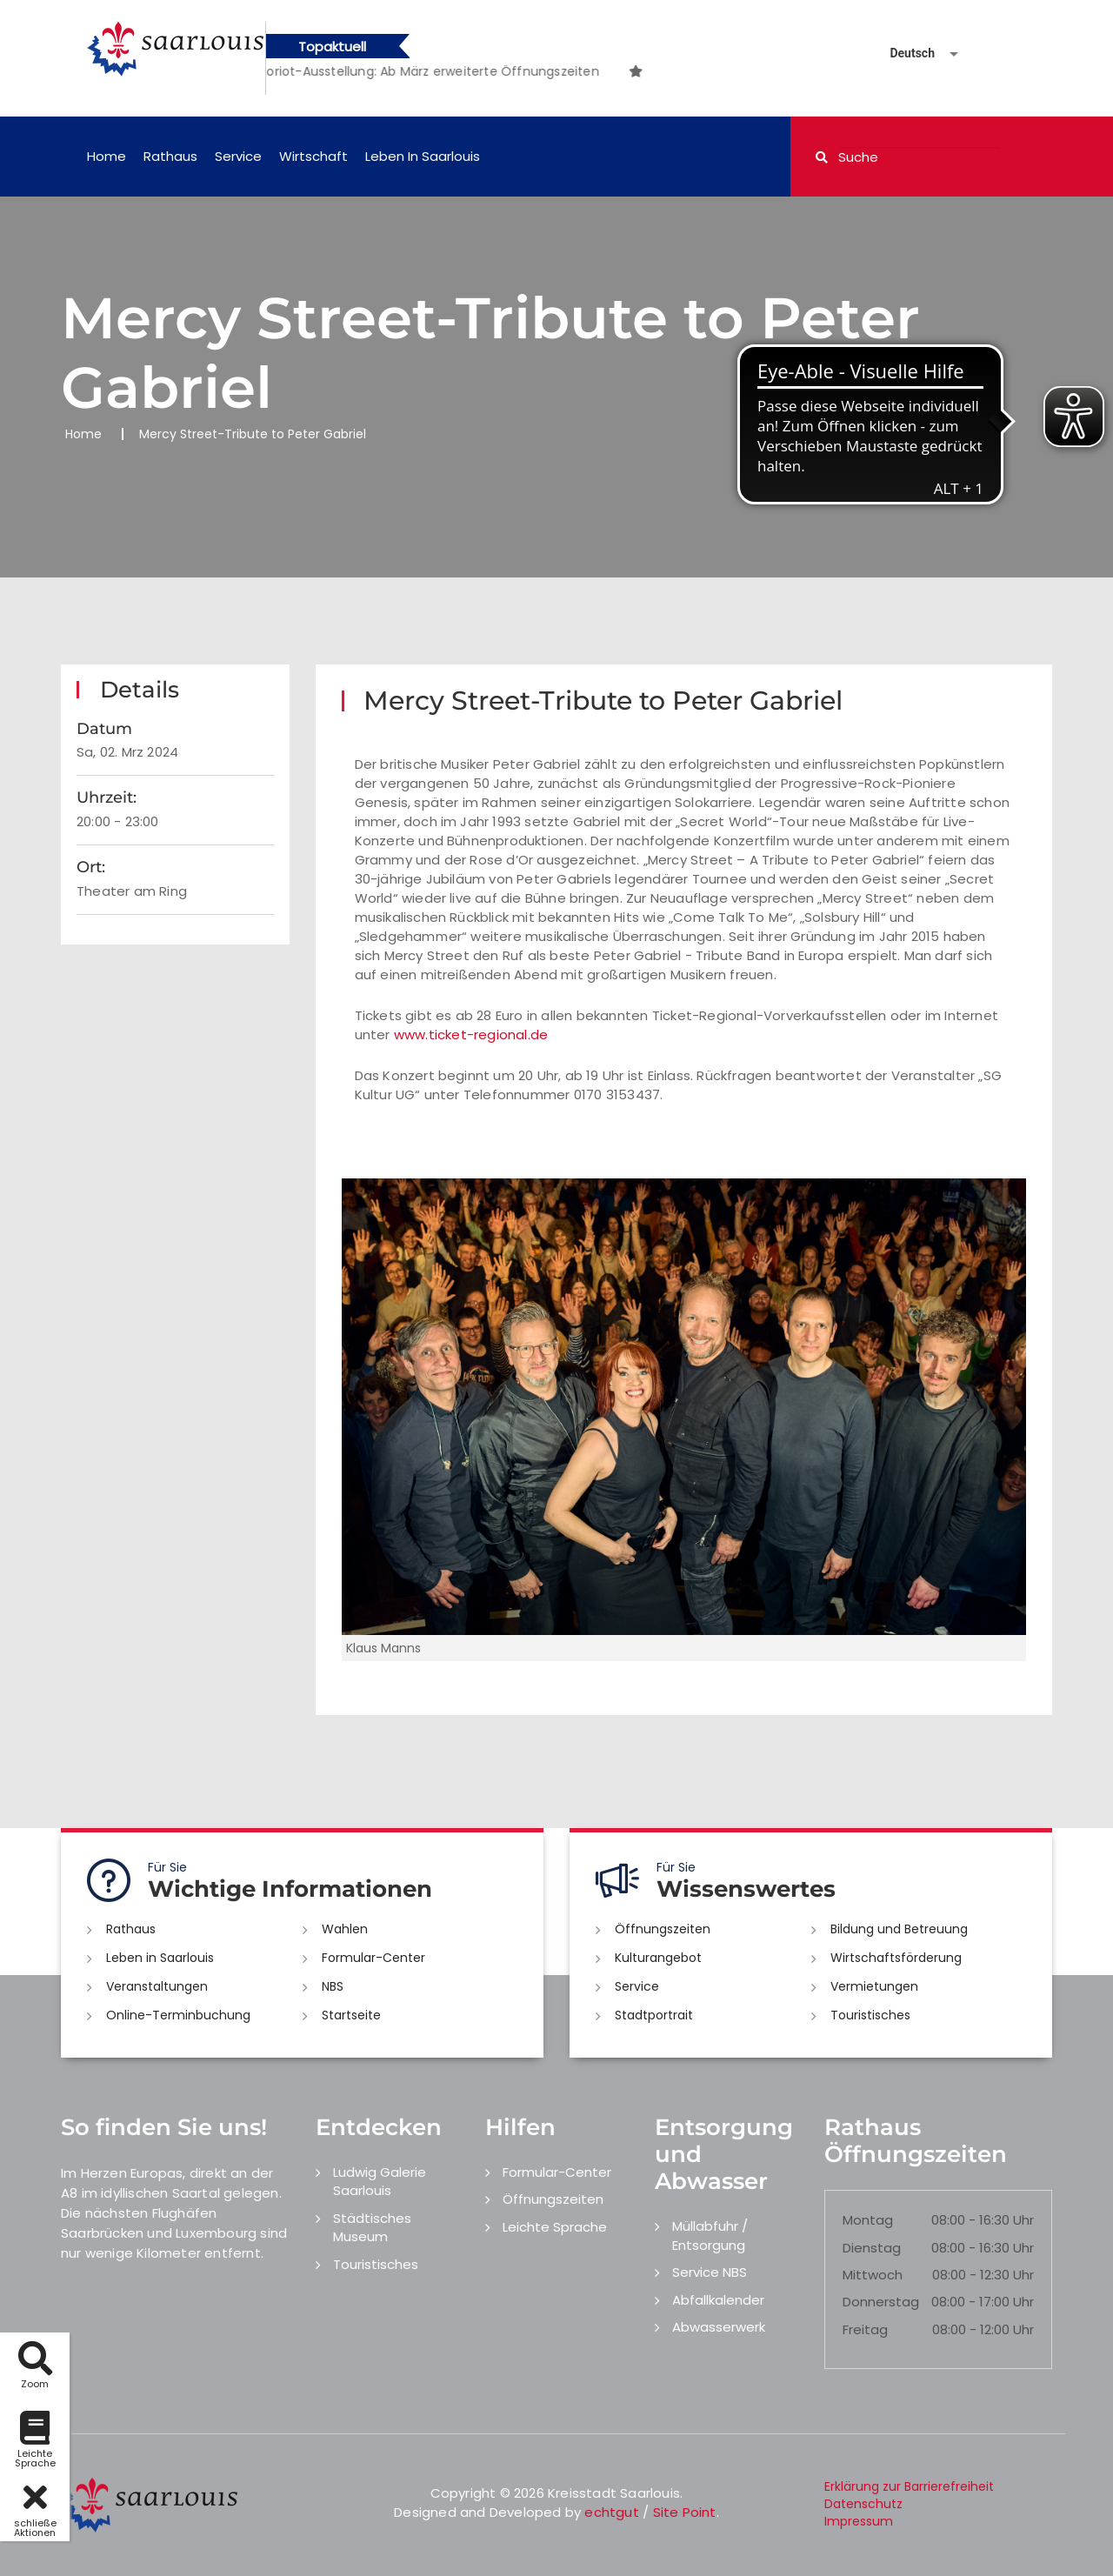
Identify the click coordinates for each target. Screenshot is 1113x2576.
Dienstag (872, 2248)
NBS (332, 1986)
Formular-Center (373, 1957)
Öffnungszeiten (662, 1929)
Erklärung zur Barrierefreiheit (909, 2486)
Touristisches (870, 2015)
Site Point (684, 2512)
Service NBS (709, 2272)
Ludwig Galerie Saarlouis (379, 2181)
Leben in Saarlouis (422, 156)
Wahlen (345, 1929)
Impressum (858, 2521)
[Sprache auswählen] (903, 53)
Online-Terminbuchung (178, 2015)
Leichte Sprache (555, 2227)
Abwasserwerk (718, 2327)
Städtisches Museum (372, 2227)
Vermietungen (874, 1986)
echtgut (611, 2512)
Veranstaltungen (157, 1986)
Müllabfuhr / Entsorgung (710, 2235)
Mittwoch (873, 2275)
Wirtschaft (313, 156)
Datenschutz (863, 2504)
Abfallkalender (718, 2300)
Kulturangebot (658, 1957)
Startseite (351, 2015)
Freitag (865, 2329)
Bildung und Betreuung (899, 1929)
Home (106, 156)
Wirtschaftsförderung (896, 1957)
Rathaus (170, 156)
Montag (868, 2220)
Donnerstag (881, 2301)
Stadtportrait (654, 2015)
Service (238, 156)
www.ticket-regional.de (471, 1034)
